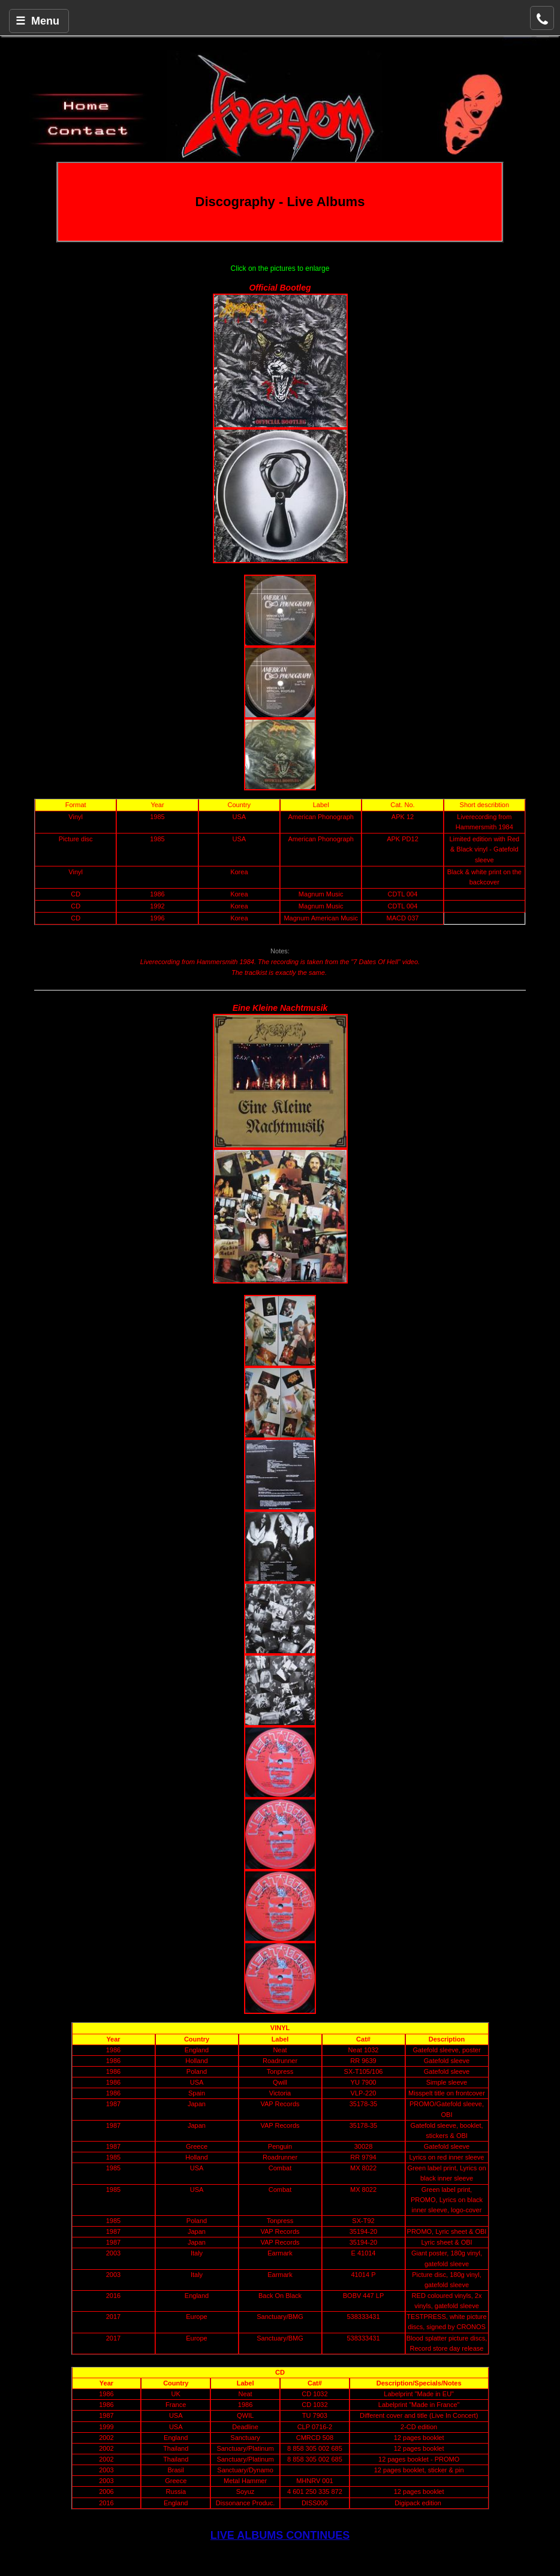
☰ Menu (37, 21)
